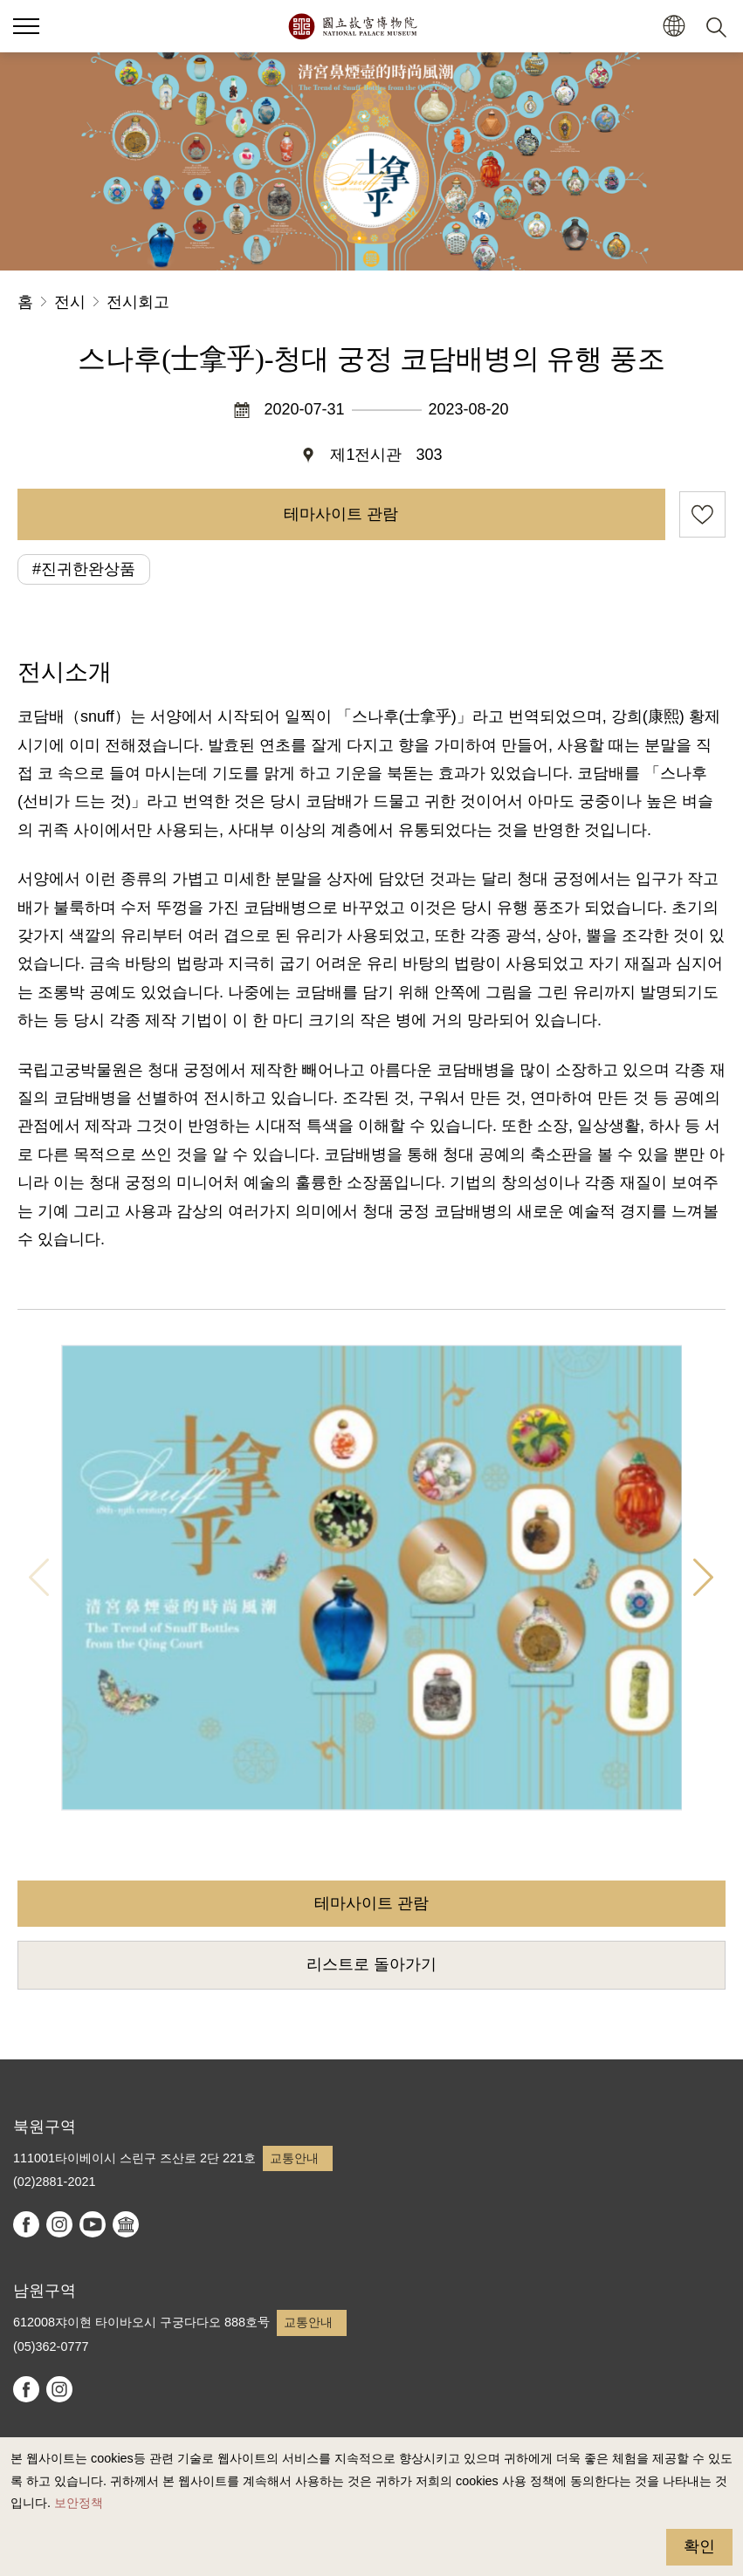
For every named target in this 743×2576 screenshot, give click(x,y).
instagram (59, 2224)
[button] (673, 26)
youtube (92, 2224)
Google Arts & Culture (126, 2224)
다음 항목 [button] (704, 1577)
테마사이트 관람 (341, 514)
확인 (699, 2546)
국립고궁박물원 (352, 26)
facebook (26, 2224)
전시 (70, 302)
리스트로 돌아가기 (371, 1964)
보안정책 (78, 2503)
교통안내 (294, 2158)
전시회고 (138, 302)
